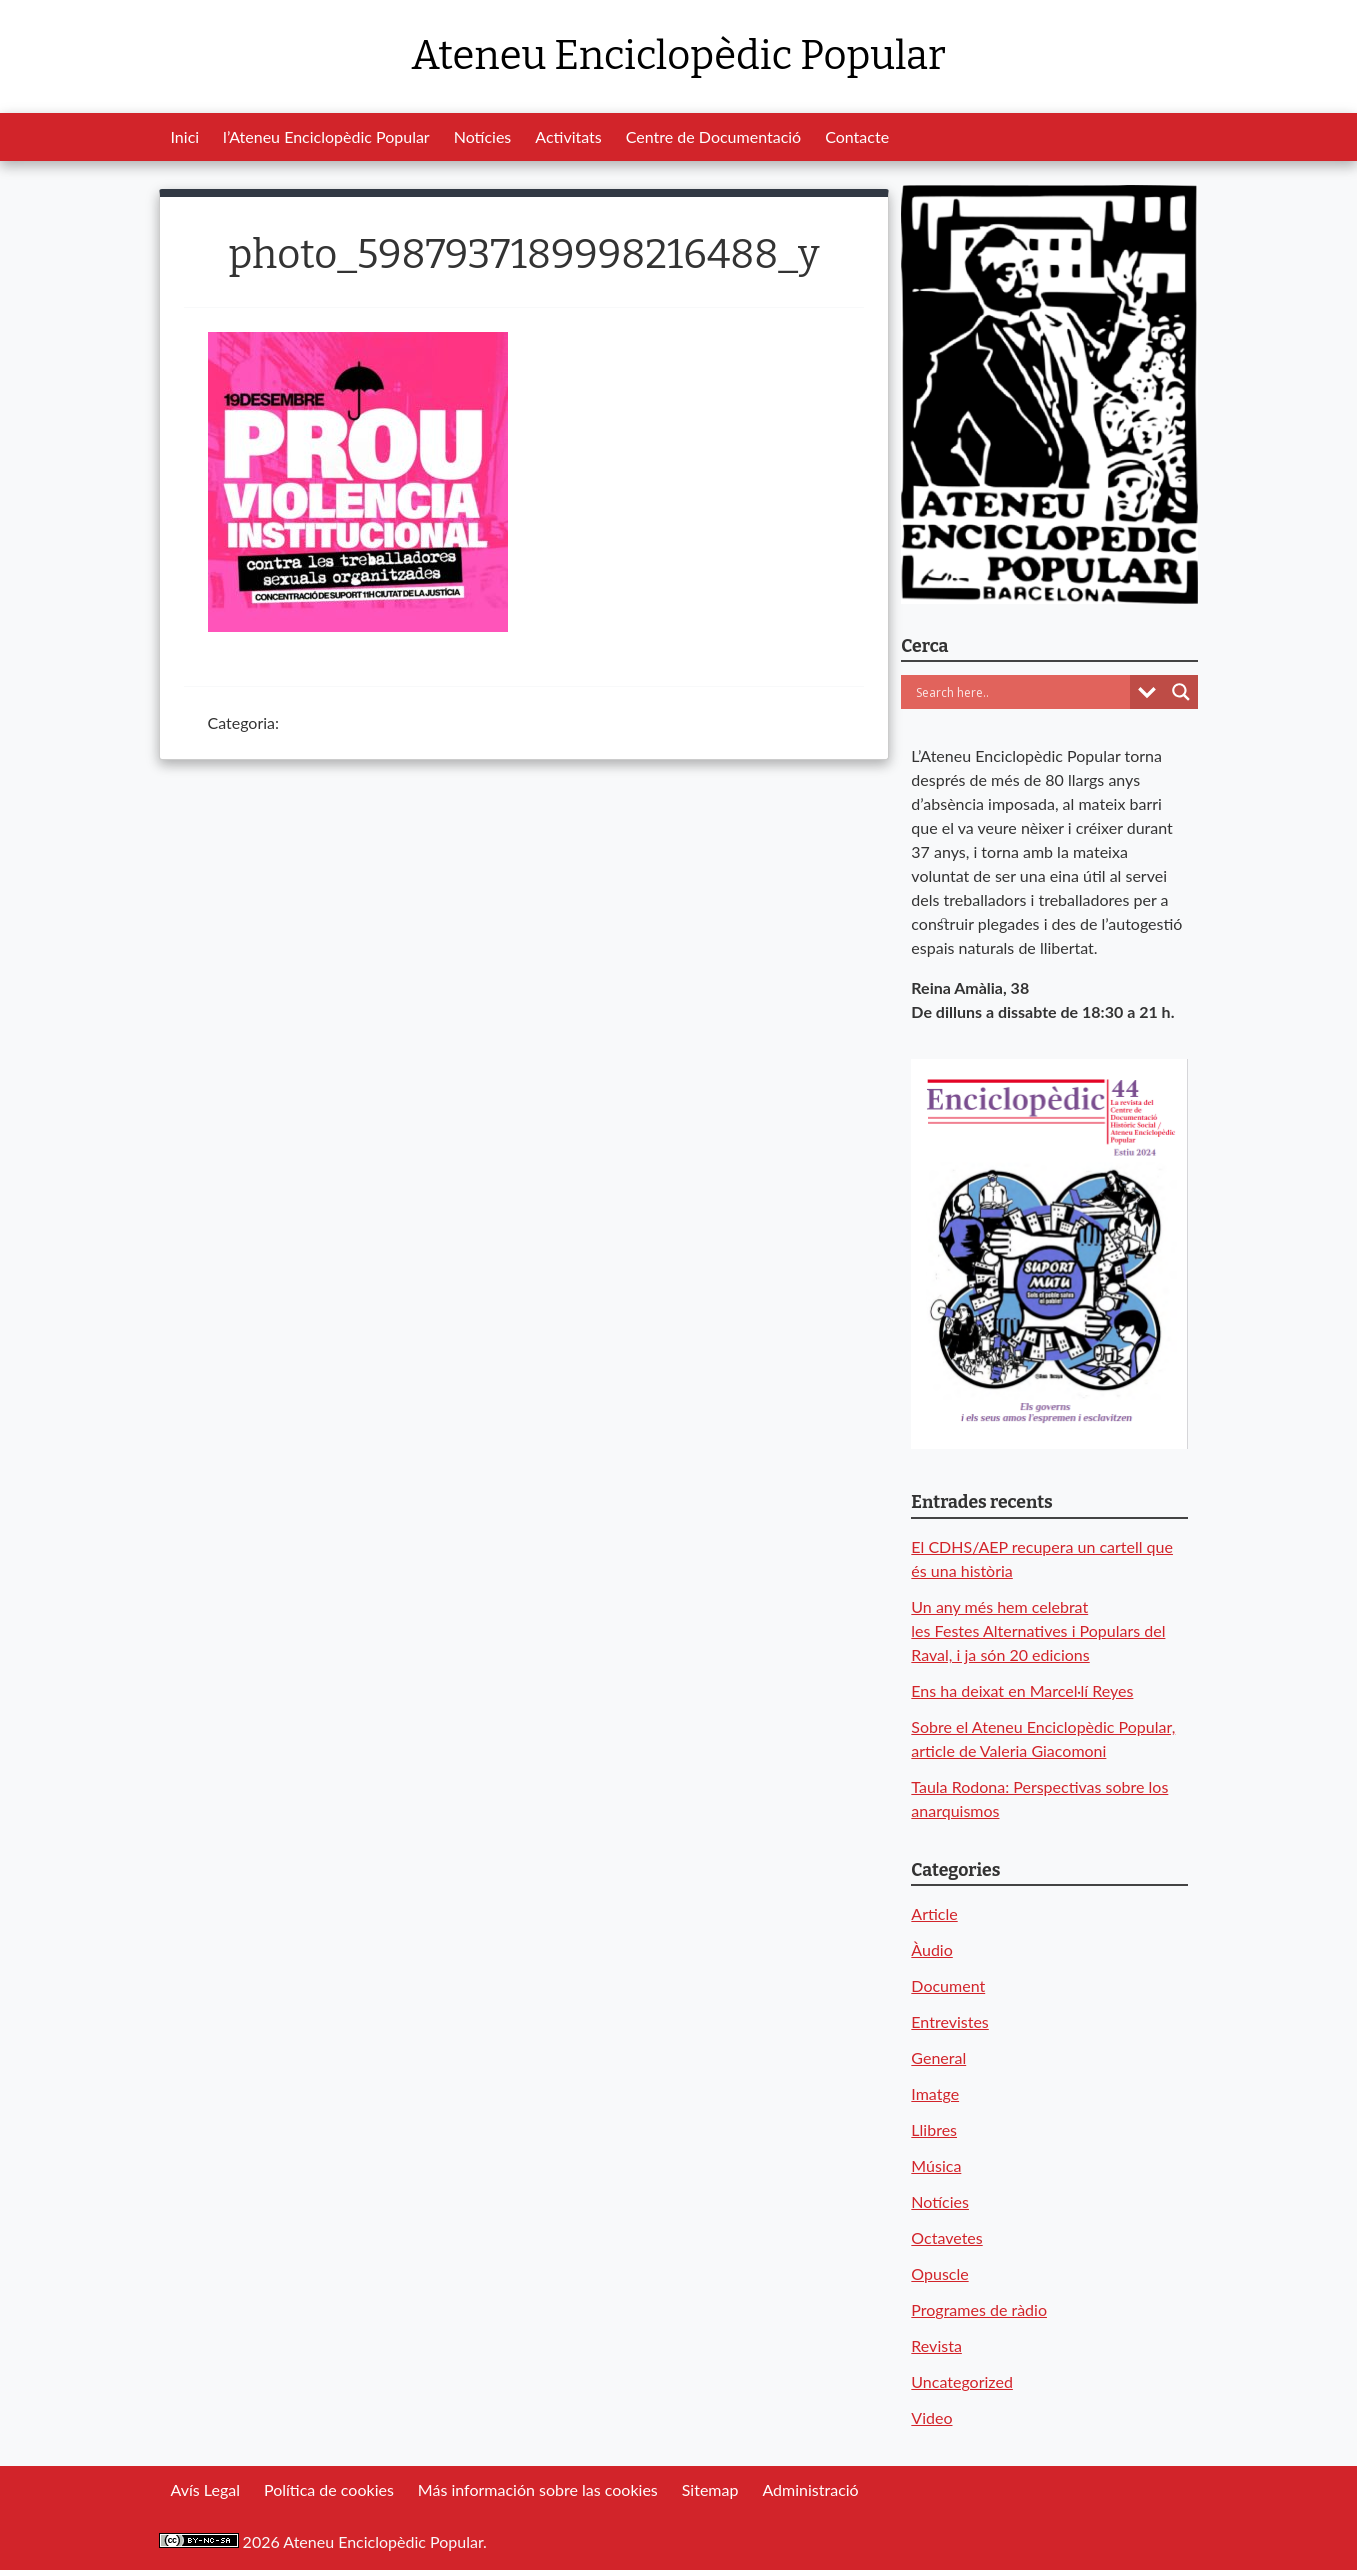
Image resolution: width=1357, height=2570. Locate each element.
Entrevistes (949, 2021)
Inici (185, 136)
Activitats (568, 136)
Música (936, 2165)
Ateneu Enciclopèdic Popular (678, 56)
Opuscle (939, 2273)
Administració (810, 2489)
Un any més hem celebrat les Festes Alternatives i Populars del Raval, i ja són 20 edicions (1038, 1630)
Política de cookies (329, 2489)
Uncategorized (962, 2381)
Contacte (857, 136)
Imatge (935, 2093)
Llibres (934, 2129)
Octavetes (946, 2237)
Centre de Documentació (713, 136)
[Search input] (1020, 692)
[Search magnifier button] (1181, 692)
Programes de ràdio (979, 2309)
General (938, 2057)
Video (931, 2417)
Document (948, 1985)
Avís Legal (205, 2489)
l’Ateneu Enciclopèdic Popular (326, 136)
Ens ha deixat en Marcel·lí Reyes (1022, 1690)
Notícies (483, 136)
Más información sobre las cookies (538, 2489)
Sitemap (710, 2489)
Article (934, 1913)
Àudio (931, 1949)
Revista (936, 2345)
